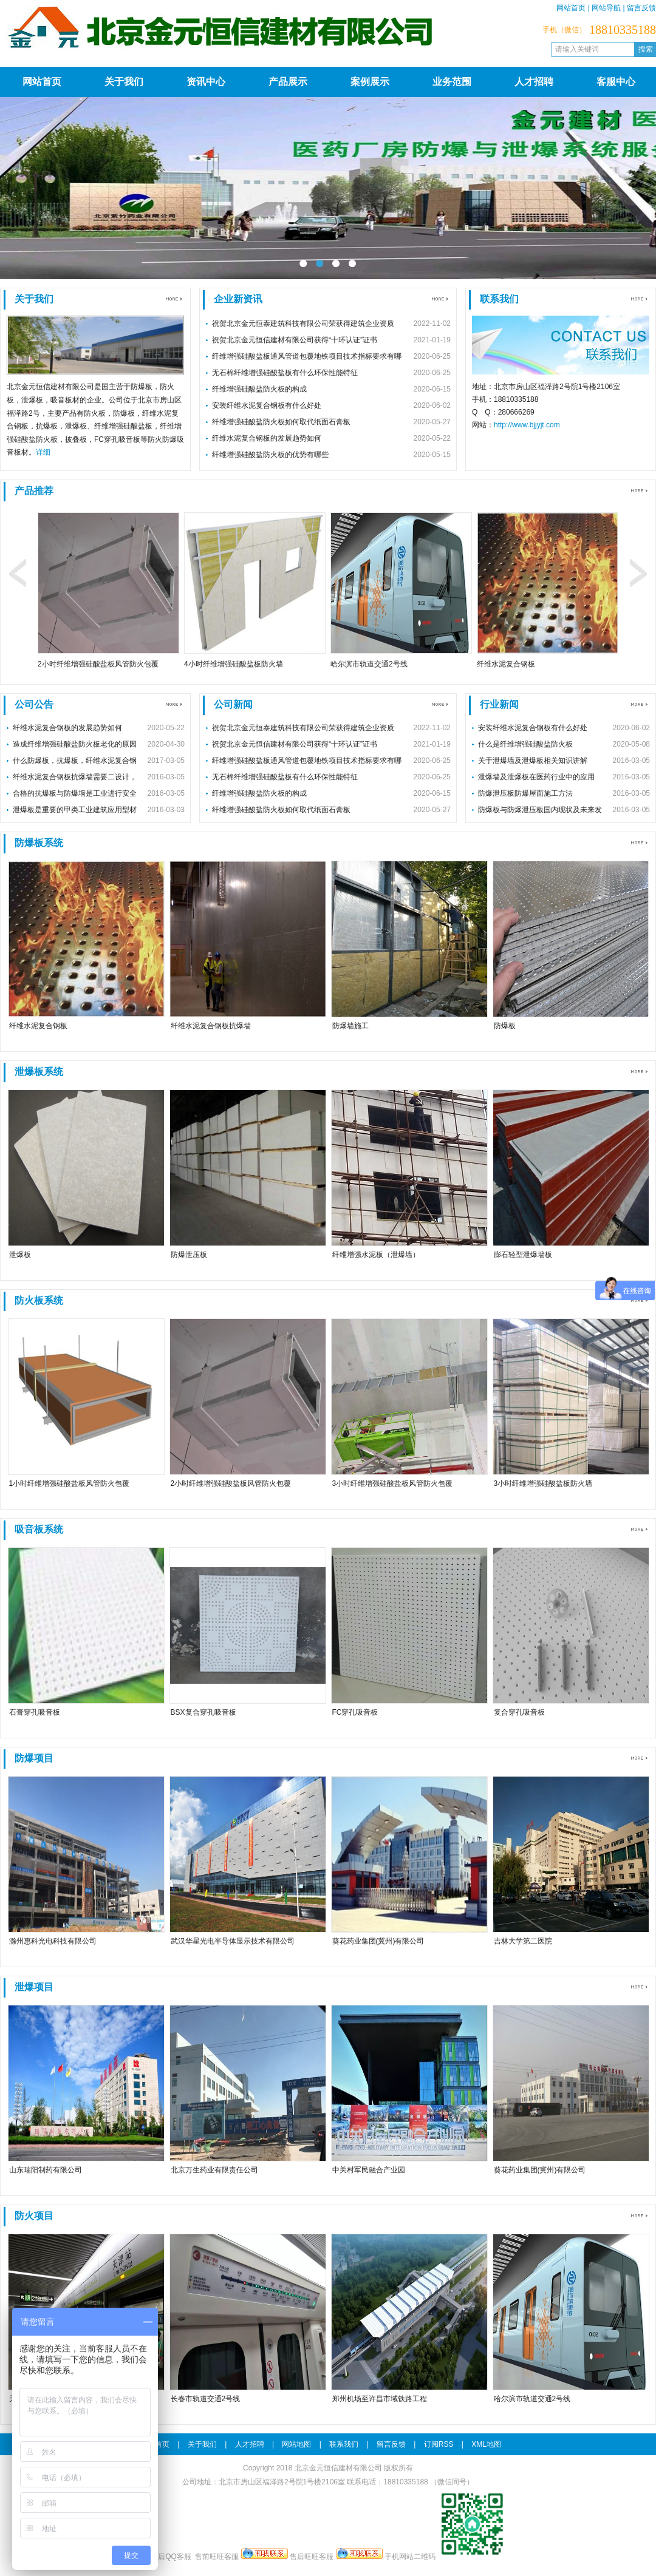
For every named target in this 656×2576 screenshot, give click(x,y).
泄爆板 (20, 1254)
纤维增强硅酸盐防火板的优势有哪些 (270, 454)
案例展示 (369, 81)
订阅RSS (439, 2444)
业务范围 (451, 81)
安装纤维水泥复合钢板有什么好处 (266, 405)
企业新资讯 (238, 299)
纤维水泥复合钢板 (506, 664)
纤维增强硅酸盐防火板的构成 (259, 389)
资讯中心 (205, 81)
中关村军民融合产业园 (368, 2170)
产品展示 (287, 81)
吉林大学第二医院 (523, 1941)
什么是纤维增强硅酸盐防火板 (525, 744)
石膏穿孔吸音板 (34, 1712)
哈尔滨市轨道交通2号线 (369, 664)
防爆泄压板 (189, 1254)
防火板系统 (39, 1300)
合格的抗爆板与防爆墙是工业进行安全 (75, 793)
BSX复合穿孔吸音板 (203, 1712)
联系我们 (499, 299)
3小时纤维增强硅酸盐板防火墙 (543, 1483)
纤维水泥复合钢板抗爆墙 (211, 1026)
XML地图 (486, 2444)
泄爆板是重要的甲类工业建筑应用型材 (75, 809)
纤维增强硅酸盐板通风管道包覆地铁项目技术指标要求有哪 (306, 356)
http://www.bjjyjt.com (527, 425)
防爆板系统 (39, 843)
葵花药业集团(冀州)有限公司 (378, 1941)
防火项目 (34, 2216)
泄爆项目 (34, 1987)
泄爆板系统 (39, 1071)
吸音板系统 (39, 1529)
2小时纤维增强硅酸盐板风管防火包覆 (98, 664)
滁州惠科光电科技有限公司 (53, 1941)
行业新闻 (499, 704)
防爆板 (505, 1026)
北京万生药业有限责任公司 (214, 2170)
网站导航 (606, 8)
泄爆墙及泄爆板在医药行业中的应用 (536, 777)
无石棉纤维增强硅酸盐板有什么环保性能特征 (285, 372)
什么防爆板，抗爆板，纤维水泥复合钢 (75, 760)
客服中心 (615, 81)
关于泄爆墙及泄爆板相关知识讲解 (532, 760)
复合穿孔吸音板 (519, 1712)
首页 (162, 2444)
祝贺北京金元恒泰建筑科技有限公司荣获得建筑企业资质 (303, 323)
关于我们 (123, 81)
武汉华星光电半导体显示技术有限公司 (233, 1941)
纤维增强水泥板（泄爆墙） (376, 1254)
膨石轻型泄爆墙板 (523, 1254)
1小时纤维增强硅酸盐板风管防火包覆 (69, 1483)
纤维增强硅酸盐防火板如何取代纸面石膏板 (281, 422)
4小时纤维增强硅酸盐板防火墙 (233, 664)
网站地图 (296, 2444)
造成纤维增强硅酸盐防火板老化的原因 (75, 744)
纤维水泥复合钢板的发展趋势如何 (266, 438)
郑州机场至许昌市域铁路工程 (379, 2399)
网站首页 (571, 8)
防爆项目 (34, 1758)
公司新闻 (233, 704)
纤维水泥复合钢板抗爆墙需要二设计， (75, 777)
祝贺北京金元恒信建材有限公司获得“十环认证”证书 (294, 340)
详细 (43, 452)
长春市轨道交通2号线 (206, 2399)
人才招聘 (533, 81)
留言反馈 (641, 8)
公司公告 (34, 704)
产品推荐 (34, 491)
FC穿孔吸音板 (355, 1712)
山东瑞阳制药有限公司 (45, 2170)
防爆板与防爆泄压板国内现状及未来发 (540, 809)
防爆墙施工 (350, 1026)
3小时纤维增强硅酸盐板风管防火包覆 (392, 1483)
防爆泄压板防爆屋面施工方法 (525, 793)
